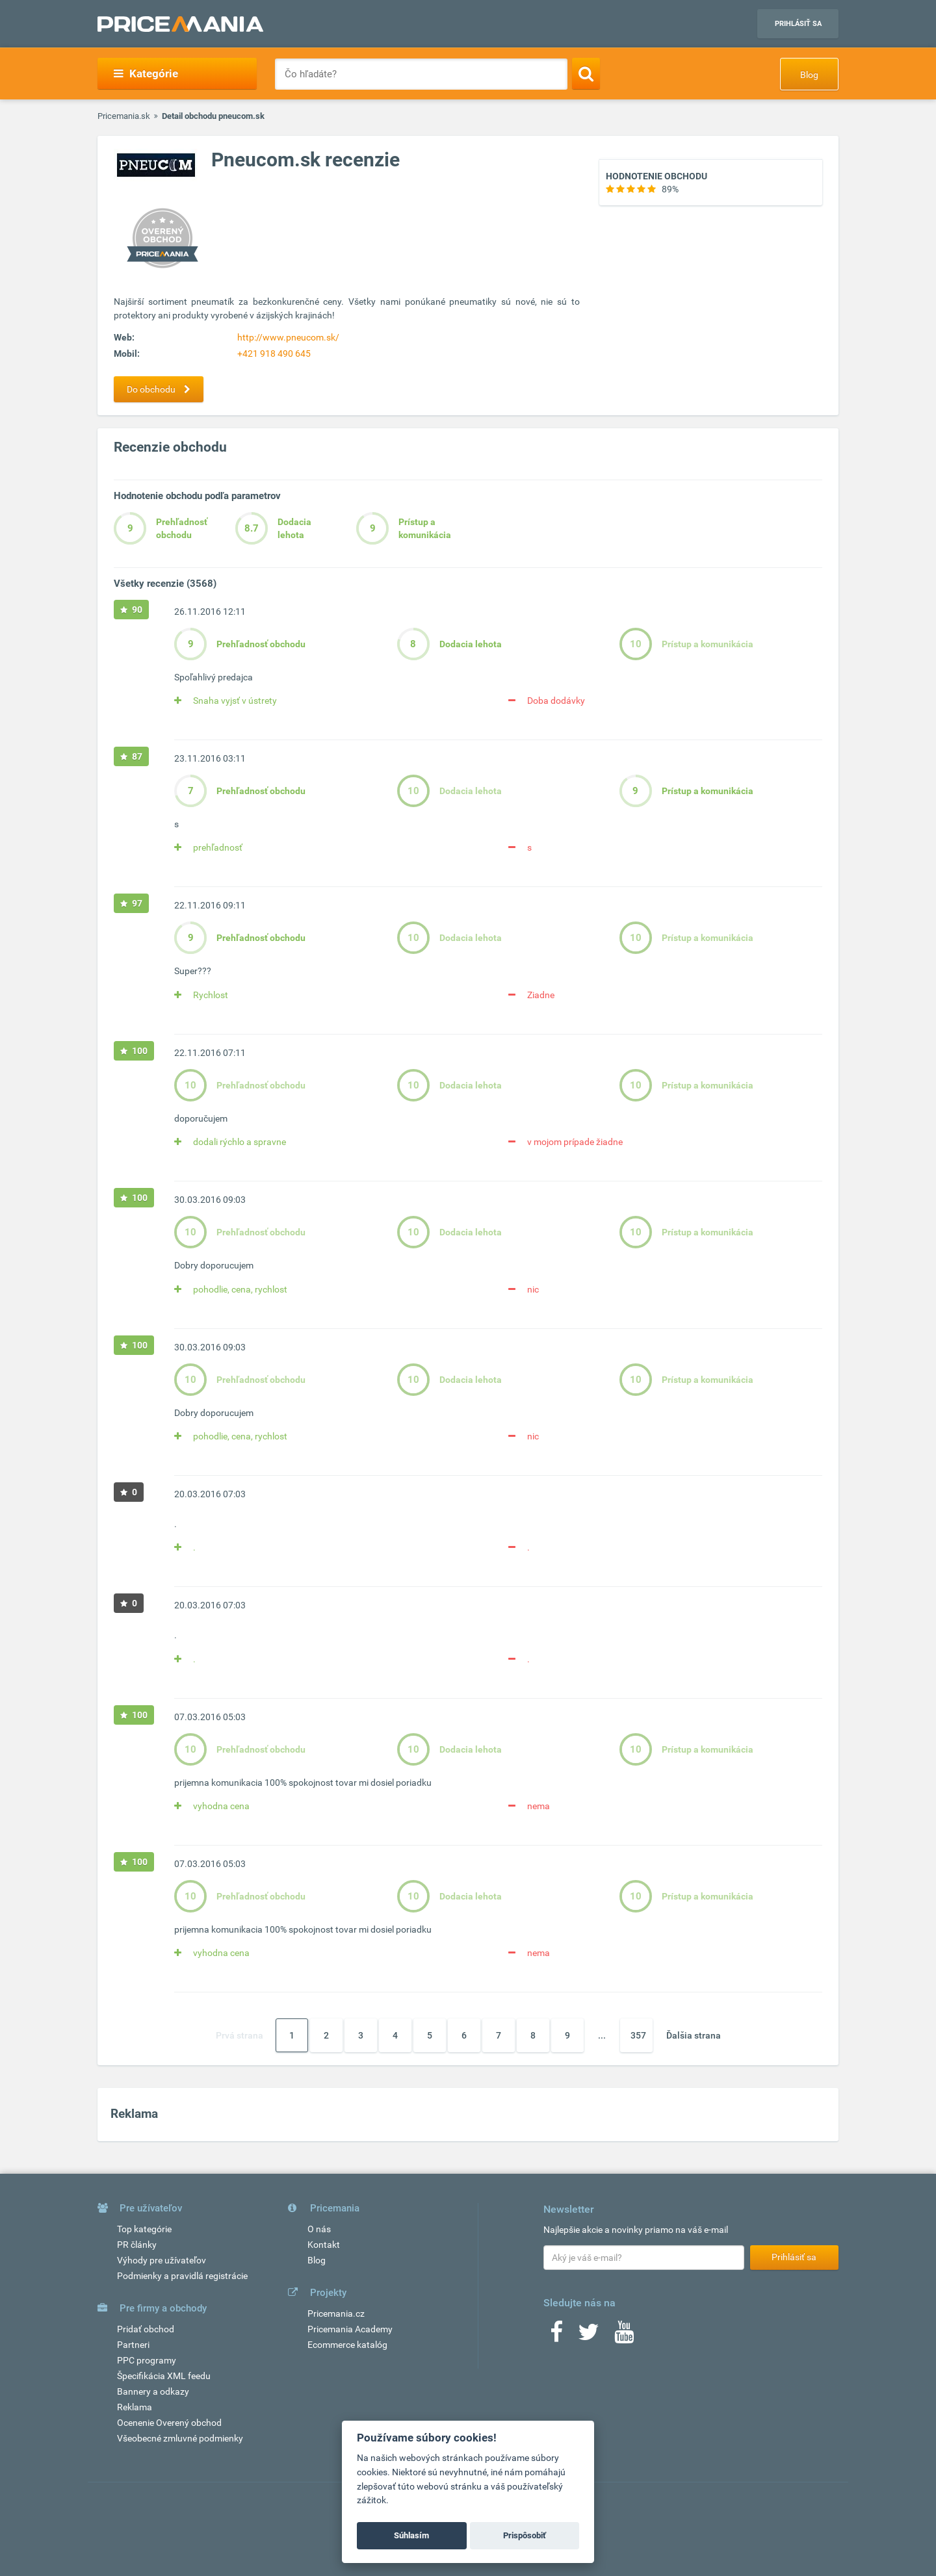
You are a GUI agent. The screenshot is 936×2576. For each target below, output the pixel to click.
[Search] (586, 73)
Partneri (133, 2344)
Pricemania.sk (124, 116)
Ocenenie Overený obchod (169, 2422)
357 (638, 2035)
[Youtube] (624, 2336)
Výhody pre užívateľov (161, 2260)
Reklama (134, 2407)
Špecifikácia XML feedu (164, 2376)
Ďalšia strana (693, 2035)
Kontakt (323, 2244)
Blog (809, 75)
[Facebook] (556, 2336)
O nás (319, 2229)
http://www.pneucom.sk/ (288, 337)
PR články (137, 2244)
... (602, 2035)
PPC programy (146, 2360)
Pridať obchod (145, 2329)
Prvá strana (239, 2035)
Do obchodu (162, 389)
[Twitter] (588, 2336)
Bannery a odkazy (153, 2391)
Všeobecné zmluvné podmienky (180, 2438)
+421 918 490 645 (274, 353)
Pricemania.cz (336, 2313)
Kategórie (146, 73)
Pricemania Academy (350, 2329)
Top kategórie (144, 2229)
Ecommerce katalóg (347, 2344)
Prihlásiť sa (798, 23)
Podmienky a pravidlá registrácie (182, 2276)
